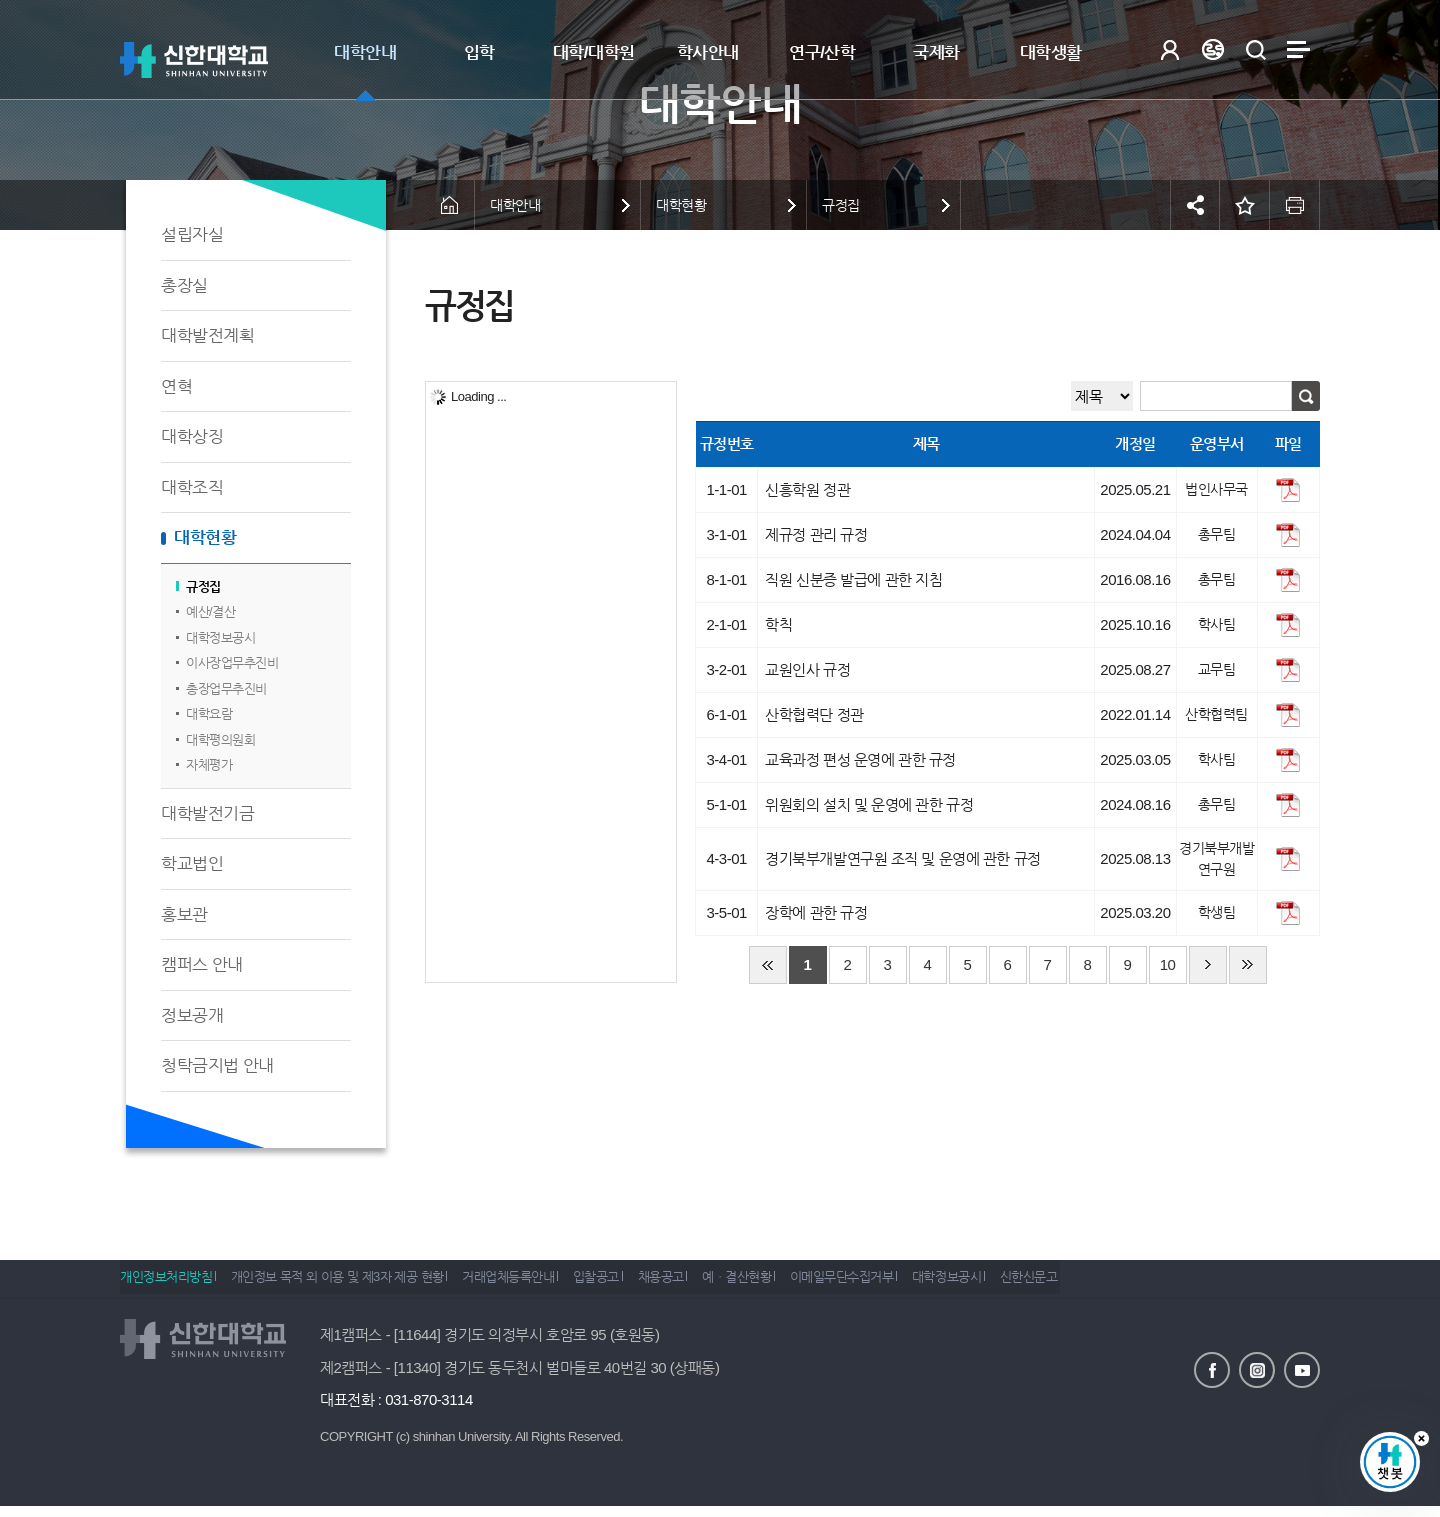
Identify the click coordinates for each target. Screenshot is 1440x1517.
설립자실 (192, 234)
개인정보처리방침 (166, 1284)
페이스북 (1212, 1368)
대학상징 (192, 436)
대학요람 (209, 713)
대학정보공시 (220, 637)
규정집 (203, 586)
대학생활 (1051, 52)
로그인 (1169, 49)
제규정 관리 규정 (816, 534)
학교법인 (192, 863)
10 (1168, 964)
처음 (768, 965)
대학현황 (205, 537)
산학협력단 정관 (814, 714)
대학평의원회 (220, 739)
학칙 (778, 624)
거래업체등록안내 (533, 1284)
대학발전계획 (207, 335)
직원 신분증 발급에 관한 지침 (853, 579)
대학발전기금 (207, 813)
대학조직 (192, 487)
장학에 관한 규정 (816, 912)
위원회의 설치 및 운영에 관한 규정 (869, 804)
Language (1212, 49)
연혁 (176, 386)
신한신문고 (1128, 1284)
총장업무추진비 (226, 688)
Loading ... (478, 396)
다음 (1208, 965)
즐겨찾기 (1245, 205)
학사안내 (708, 52)
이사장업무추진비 (232, 662)
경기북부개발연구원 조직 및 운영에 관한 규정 (902, 858)
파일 (1288, 490)
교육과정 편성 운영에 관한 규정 (860, 759)
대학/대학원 (594, 52)
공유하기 (1195, 205)
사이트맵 (1298, 49)
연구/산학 (822, 52)
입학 (479, 52)
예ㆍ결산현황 (799, 1284)
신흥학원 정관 (807, 489)
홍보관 (184, 914)
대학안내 (365, 52)
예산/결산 (210, 611)
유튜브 (1302, 1368)
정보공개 (192, 1015)
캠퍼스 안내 (202, 964)
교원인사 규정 (807, 669)
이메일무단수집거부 (917, 1284)
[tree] (551, 682)
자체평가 (209, 764)
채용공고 (710, 1284)
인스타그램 (1257, 1368)
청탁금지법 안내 (217, 1065)
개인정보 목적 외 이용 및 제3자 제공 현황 (349, 1284)
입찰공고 (633, 1284)
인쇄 (1295, 205)
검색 (1255, 49)
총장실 (184, 285)
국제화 (936, 52)
